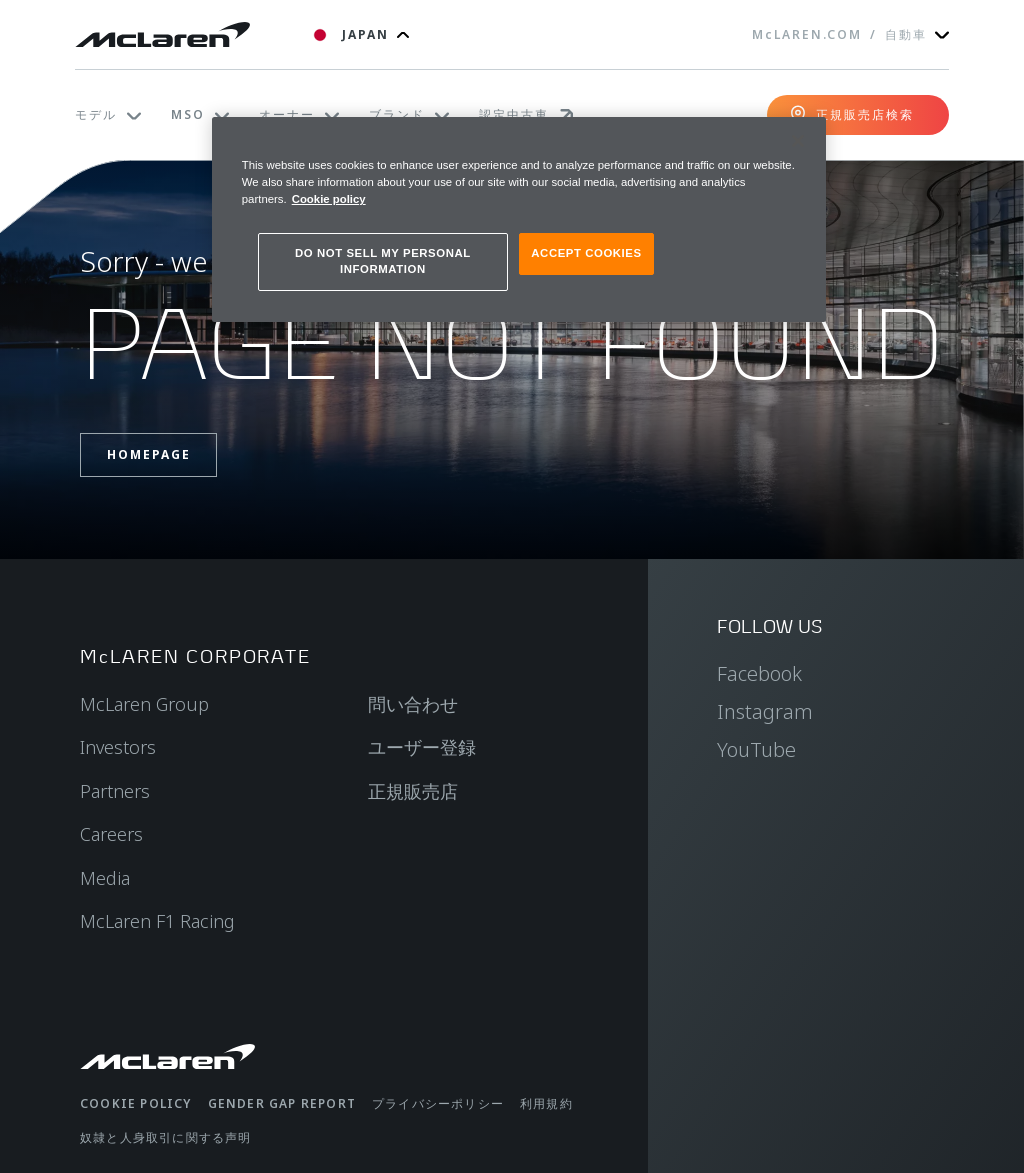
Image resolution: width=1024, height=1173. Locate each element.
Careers (111, 834)
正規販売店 (413, 791)
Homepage (149, 454)
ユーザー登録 (422, 747)
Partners (115, 791)
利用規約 (546, 1103)
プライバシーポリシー (438, 1103)
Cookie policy (136, 1103)
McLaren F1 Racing (157, 921)
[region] (519, 219)
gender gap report (282, 1103)
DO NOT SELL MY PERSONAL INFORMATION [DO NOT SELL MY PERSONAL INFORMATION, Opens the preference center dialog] (383, 261)
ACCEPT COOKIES (586, 253)
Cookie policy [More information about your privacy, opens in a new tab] (329, 199)
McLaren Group (144, 704)
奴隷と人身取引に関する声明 (166, 1137)
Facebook (759, 673)
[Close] (798, 141)
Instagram (765, 711)
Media (105, 878)
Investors (118, 747)
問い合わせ (413, 704)
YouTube (756, 749)
